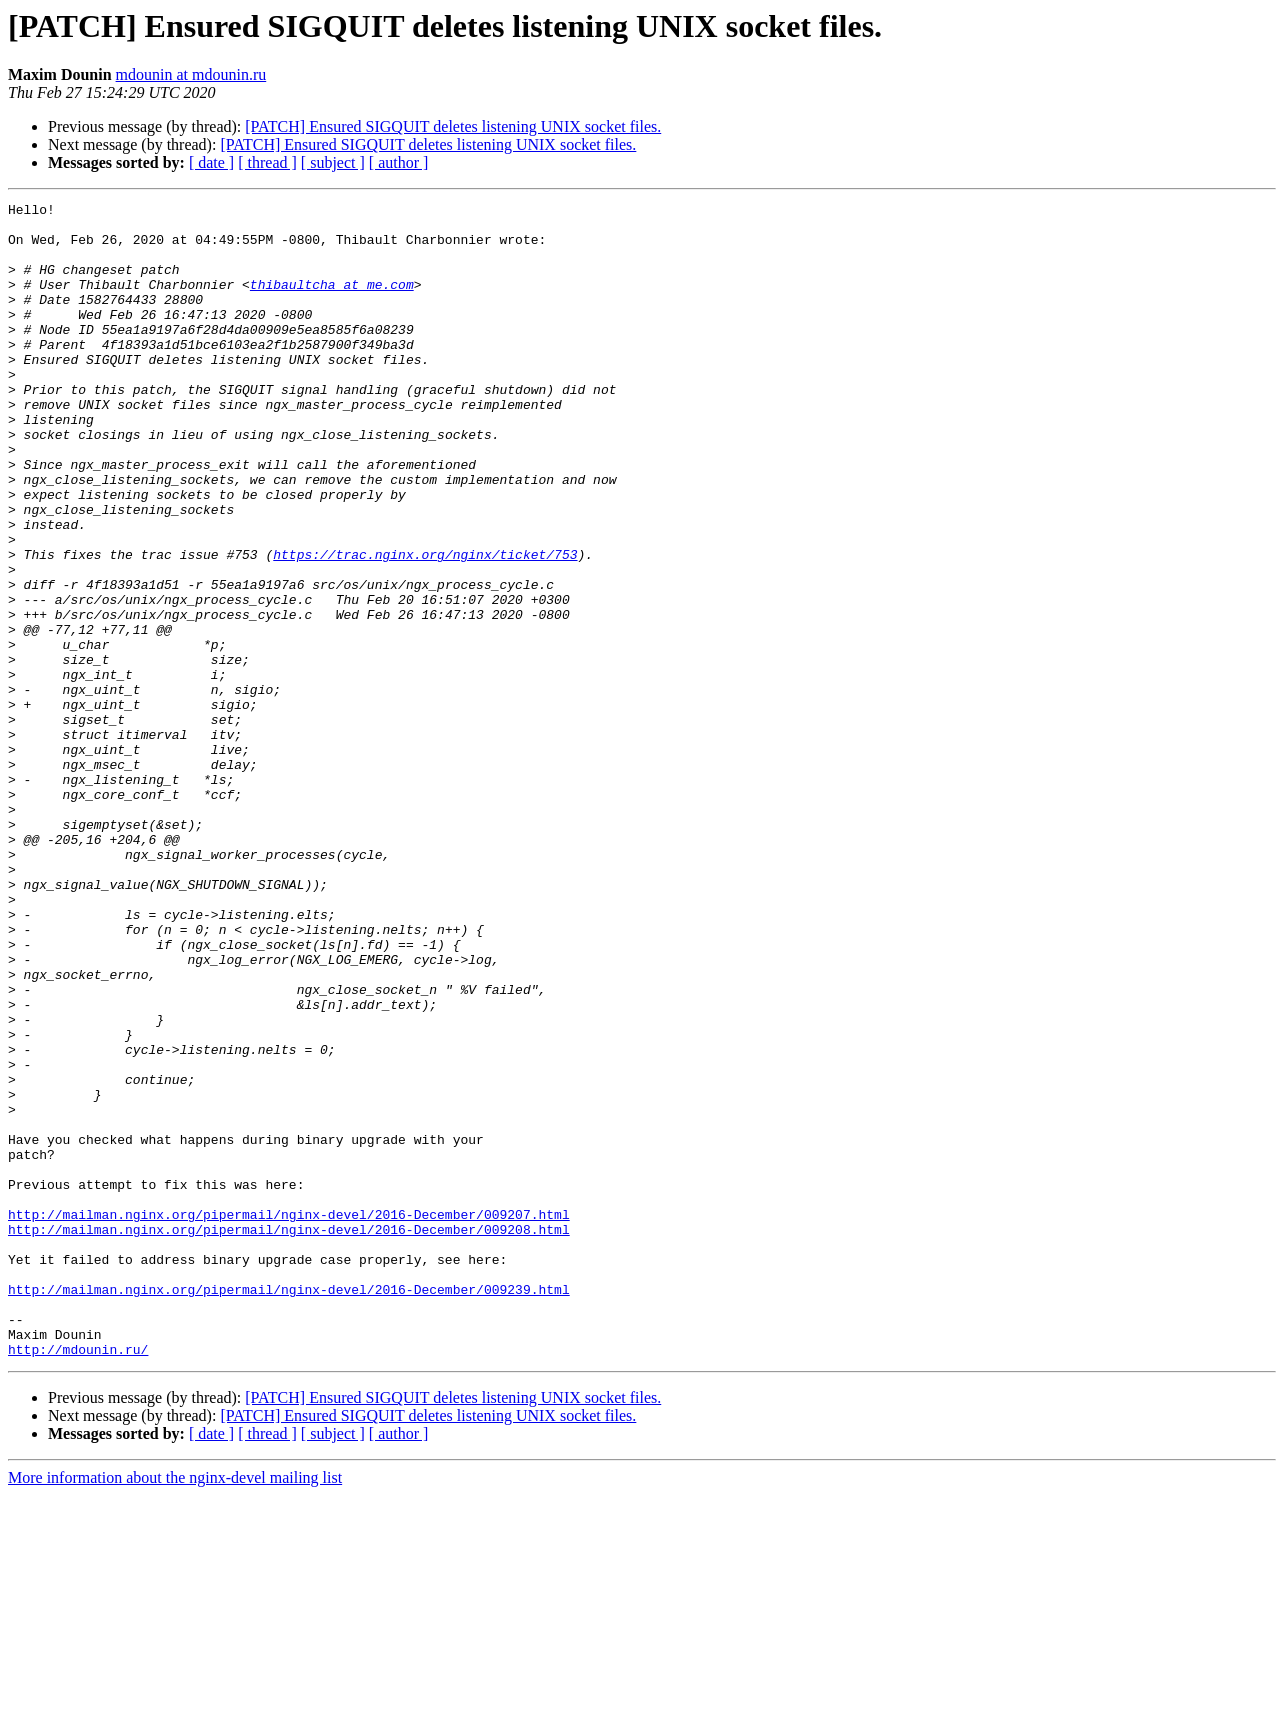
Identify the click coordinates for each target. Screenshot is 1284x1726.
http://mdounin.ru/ (78, 1580)
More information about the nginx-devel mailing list (175, 1708)
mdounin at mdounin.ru (191, 74)
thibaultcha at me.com (332, 302)
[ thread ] (267, 162)
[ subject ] (333, 162)
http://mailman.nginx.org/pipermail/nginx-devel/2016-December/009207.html (289, 1418)
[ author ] (399, 162)
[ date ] (211, 162)
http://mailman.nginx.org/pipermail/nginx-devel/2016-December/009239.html (289, 1508)
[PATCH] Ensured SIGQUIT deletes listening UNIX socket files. (453, 126)
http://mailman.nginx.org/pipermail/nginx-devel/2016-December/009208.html (289, 1436)
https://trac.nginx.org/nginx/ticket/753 (425, 626)
